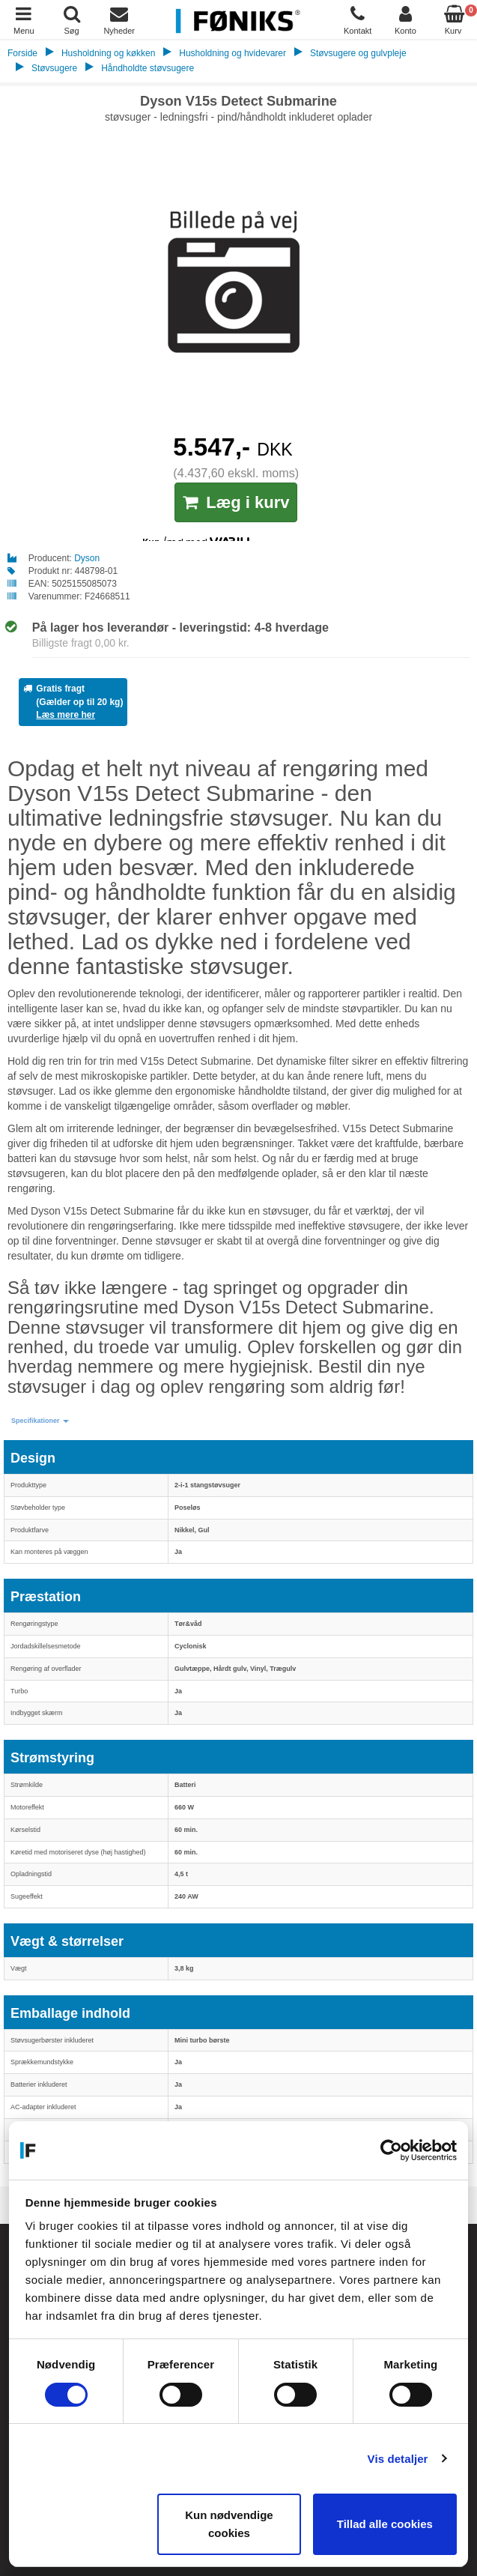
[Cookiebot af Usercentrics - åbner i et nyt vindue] (391, 2150)
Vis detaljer (398, 2458)
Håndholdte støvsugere (147, 68)
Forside (22, 53)
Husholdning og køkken (108, 53)
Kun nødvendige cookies (229, 2524)
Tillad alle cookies (385, 2524)
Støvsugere (54, 68)
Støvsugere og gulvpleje (358, 53)
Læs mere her (65, 715)
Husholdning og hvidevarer (232, 53)
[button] (40, 1421)
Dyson (87, 558)
